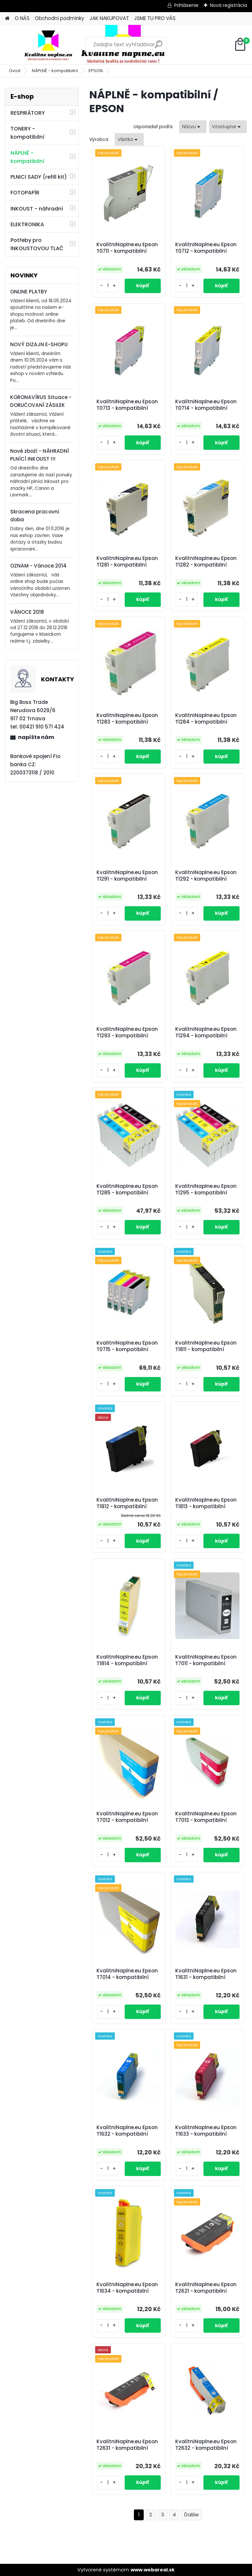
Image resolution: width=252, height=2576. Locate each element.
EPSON (96, 71)
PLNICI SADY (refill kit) (38, 177)
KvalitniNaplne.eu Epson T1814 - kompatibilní (127, 1660)
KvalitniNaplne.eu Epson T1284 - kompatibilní (206, 718)
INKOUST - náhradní (36, 208)
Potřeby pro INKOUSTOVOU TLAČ (36, 244)
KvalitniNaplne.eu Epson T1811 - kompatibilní (206, 1346)
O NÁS (22, 18)
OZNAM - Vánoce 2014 (38, 565)
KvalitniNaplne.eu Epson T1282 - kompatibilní (206, 561)
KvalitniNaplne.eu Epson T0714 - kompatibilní (206, 404)
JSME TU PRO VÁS (155, 18)
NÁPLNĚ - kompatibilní (55, 71)
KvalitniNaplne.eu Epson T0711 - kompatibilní (127, 247)
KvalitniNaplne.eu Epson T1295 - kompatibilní (206, 1189)
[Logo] (50, 44)
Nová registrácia (228, 5)
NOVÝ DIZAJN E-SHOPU (39, 344)
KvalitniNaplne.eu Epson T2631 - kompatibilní (127, 2444)
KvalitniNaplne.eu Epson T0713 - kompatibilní (127, 404)
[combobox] (192, 126)
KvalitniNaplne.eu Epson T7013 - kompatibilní (206, 1817)
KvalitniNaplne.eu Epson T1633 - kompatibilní (206, 2130)
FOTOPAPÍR (24, 192)
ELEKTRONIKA (27, 224)
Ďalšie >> (191, 2514)
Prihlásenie (186, 5)
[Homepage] (7, 18)
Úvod (14, 71)
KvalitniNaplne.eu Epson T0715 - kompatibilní (127, 1346)
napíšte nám (36, 737)
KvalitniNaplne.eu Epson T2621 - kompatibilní (206, 2287)
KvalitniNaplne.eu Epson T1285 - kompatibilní (127, 1189)
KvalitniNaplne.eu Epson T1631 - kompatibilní (206, 1974)
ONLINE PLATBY (28, 291)
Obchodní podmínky (59, 18)
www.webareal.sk (153, 2569)
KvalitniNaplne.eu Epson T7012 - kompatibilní (127, 1817)
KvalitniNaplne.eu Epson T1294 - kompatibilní (206, 1032)
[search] (158, 46)
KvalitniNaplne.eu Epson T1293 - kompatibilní (127, 1032)
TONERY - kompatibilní (27, 133)
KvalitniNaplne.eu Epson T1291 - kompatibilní (127, 875)
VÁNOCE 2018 (27, 612)
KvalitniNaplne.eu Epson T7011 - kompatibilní (206, 1660)
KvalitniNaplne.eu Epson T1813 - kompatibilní (206, 1503)
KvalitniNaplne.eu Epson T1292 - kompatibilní (206, 875)
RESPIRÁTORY (27, 113)
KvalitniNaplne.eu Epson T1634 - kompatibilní (127, 2287)
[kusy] (107, 285)
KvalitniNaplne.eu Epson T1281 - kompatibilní (127, 561)
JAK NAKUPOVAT (109, 18)
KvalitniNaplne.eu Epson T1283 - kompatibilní (127, 718)
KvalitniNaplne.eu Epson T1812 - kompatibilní (127, 1503)
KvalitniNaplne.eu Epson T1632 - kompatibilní (127, 2130)
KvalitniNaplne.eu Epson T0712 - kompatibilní (206, 247)
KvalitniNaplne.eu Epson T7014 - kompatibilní (127, 1974)
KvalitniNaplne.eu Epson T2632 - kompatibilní (206, 2444)
